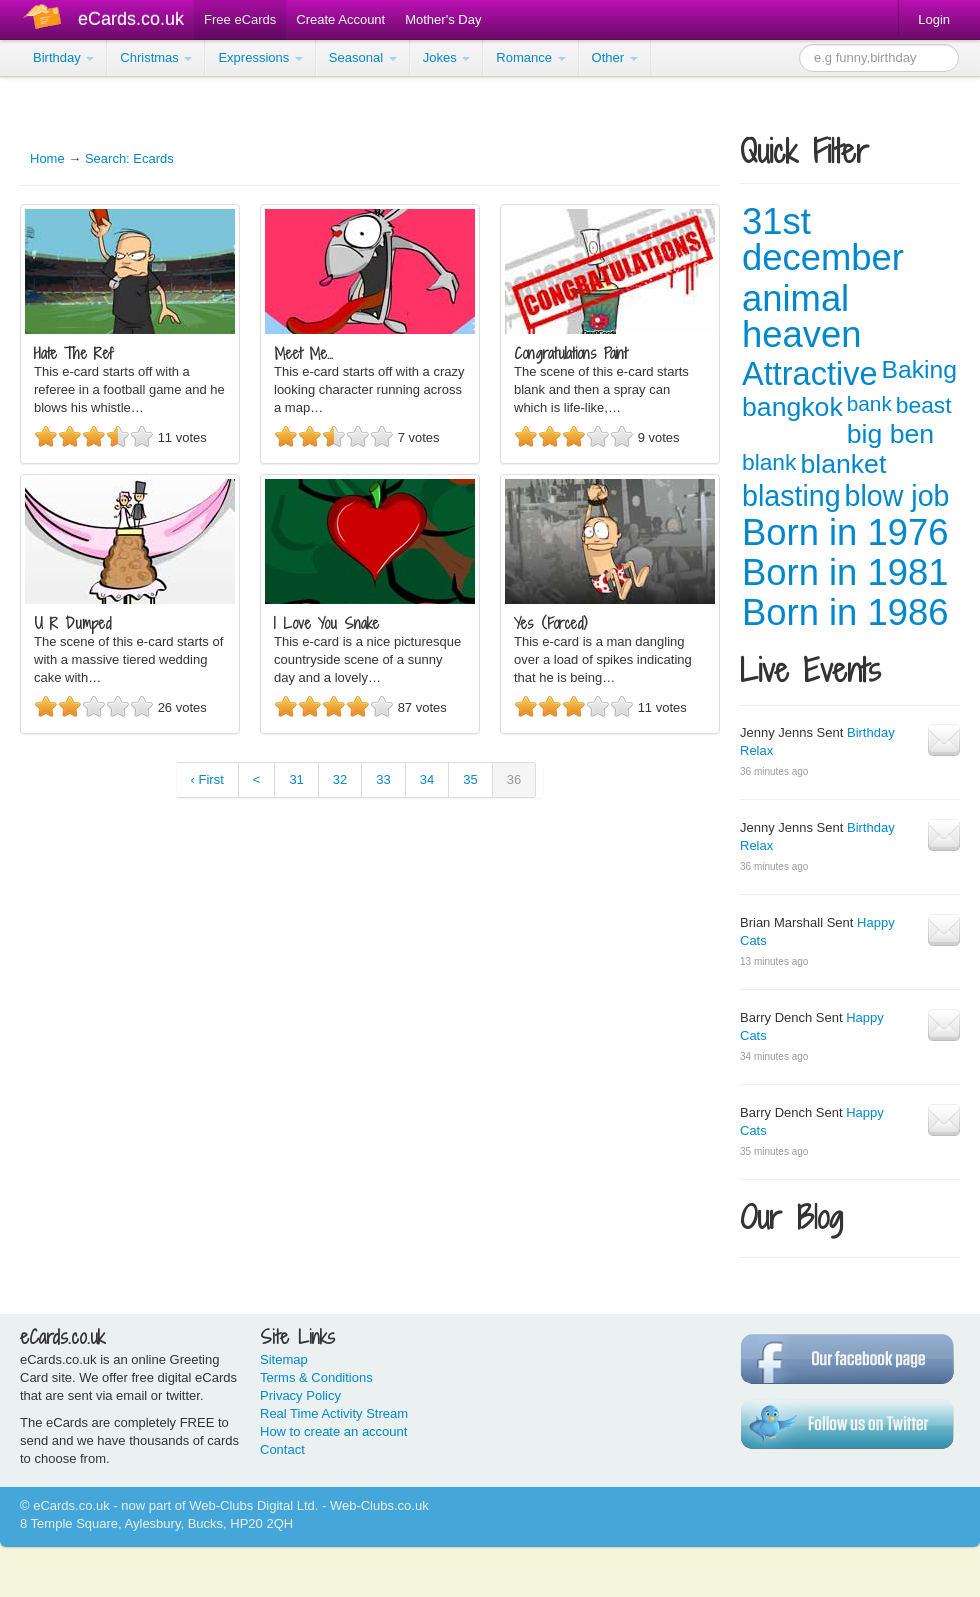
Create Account (340, 19)
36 (514, 779)
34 (427, 779)
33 (383, 779)
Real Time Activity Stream (334, 1413)
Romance (530, 57)
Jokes (447, 57)
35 (470, 779)
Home (47, 158)
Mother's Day (443, 19)
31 (296, 779)
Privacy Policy (300, 1395)
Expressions (260, 57)
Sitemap (284, 1359)
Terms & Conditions (316, 1377)
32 (340, 779)
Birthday (63, 57)
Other (615, 57)
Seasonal (363, 57)
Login (934, 19)
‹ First (207, 779)
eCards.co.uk (131, 19)
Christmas (156, 57)
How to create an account (333, 1431)
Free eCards (240, 19)
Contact (282, 1449)
